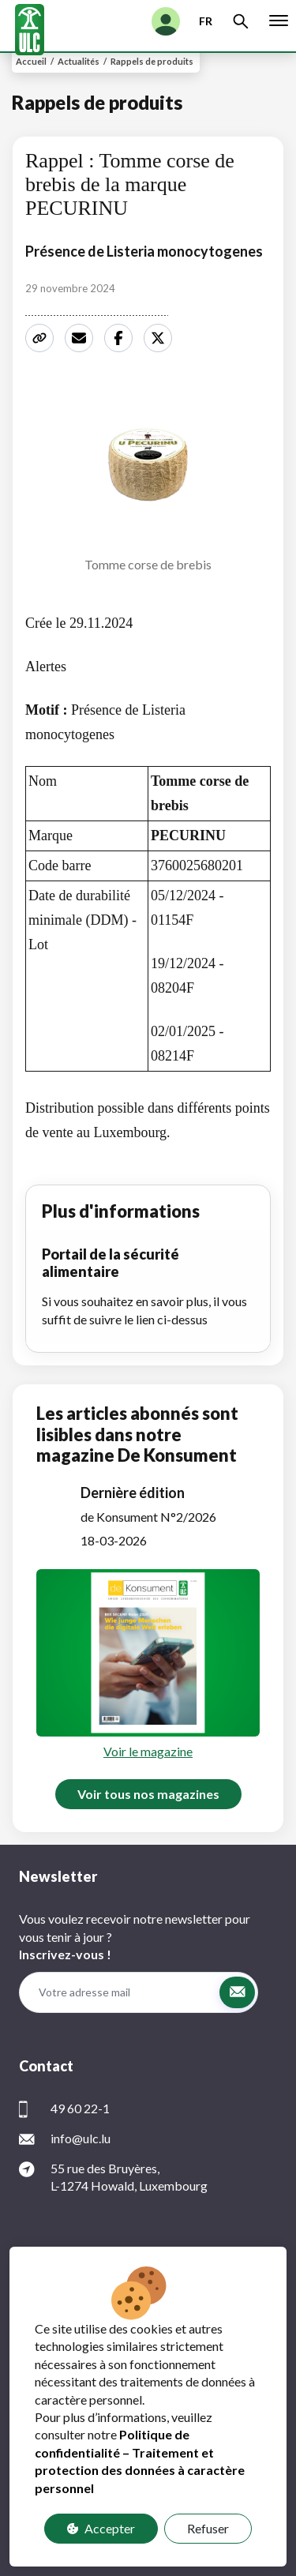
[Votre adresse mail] (119, 1992)
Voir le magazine (148, 1751)
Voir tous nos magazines (148, 1793)
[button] (237, 1992)
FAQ (148, 2526)
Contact (148, 2543)
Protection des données (148, 2508)
